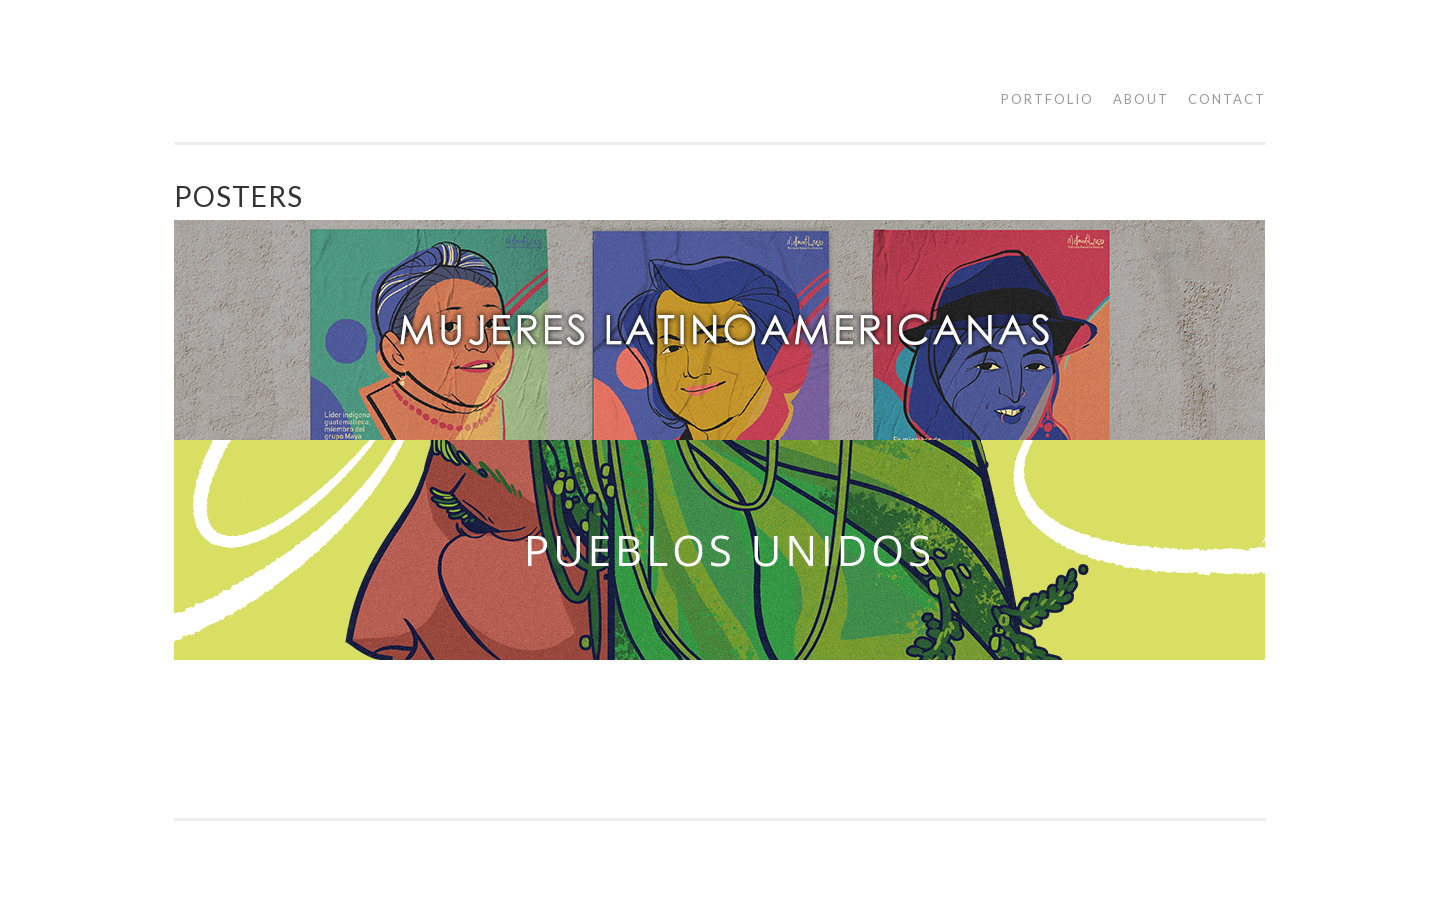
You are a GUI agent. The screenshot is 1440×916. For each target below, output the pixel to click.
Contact (1227, 99)
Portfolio (1047, 99)
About (1141, 99)
